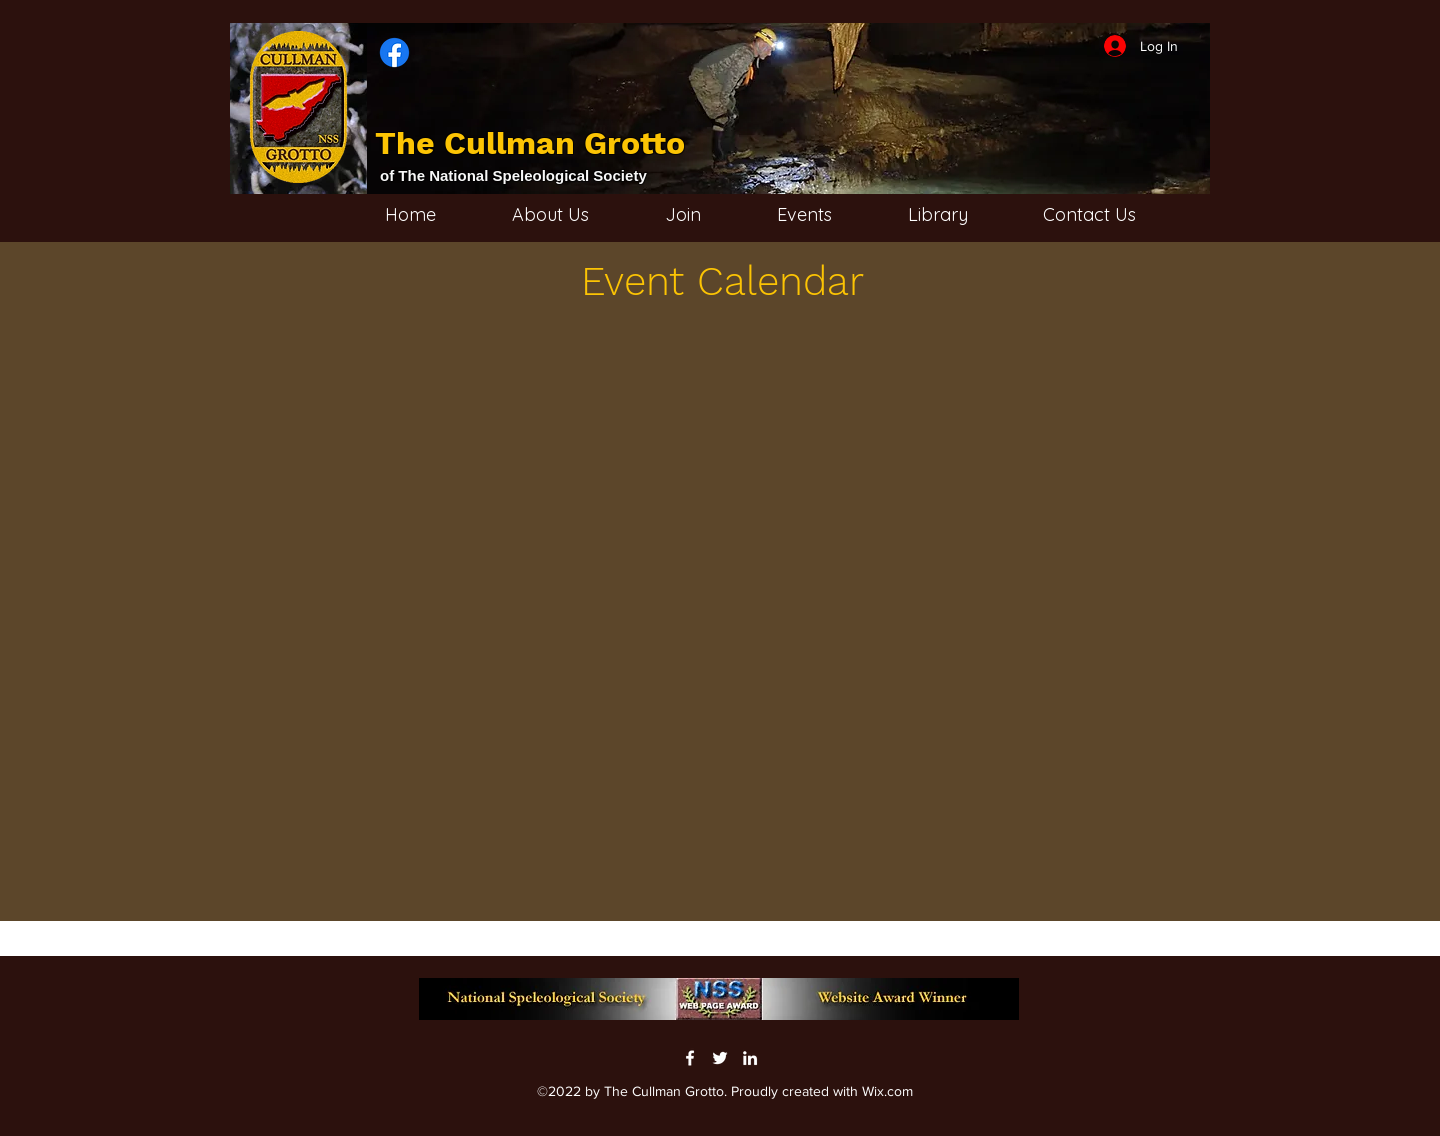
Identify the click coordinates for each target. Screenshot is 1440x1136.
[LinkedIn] (750, 1058)
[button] (965, 214)
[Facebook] (690, 1058)
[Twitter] (720, 1058)
